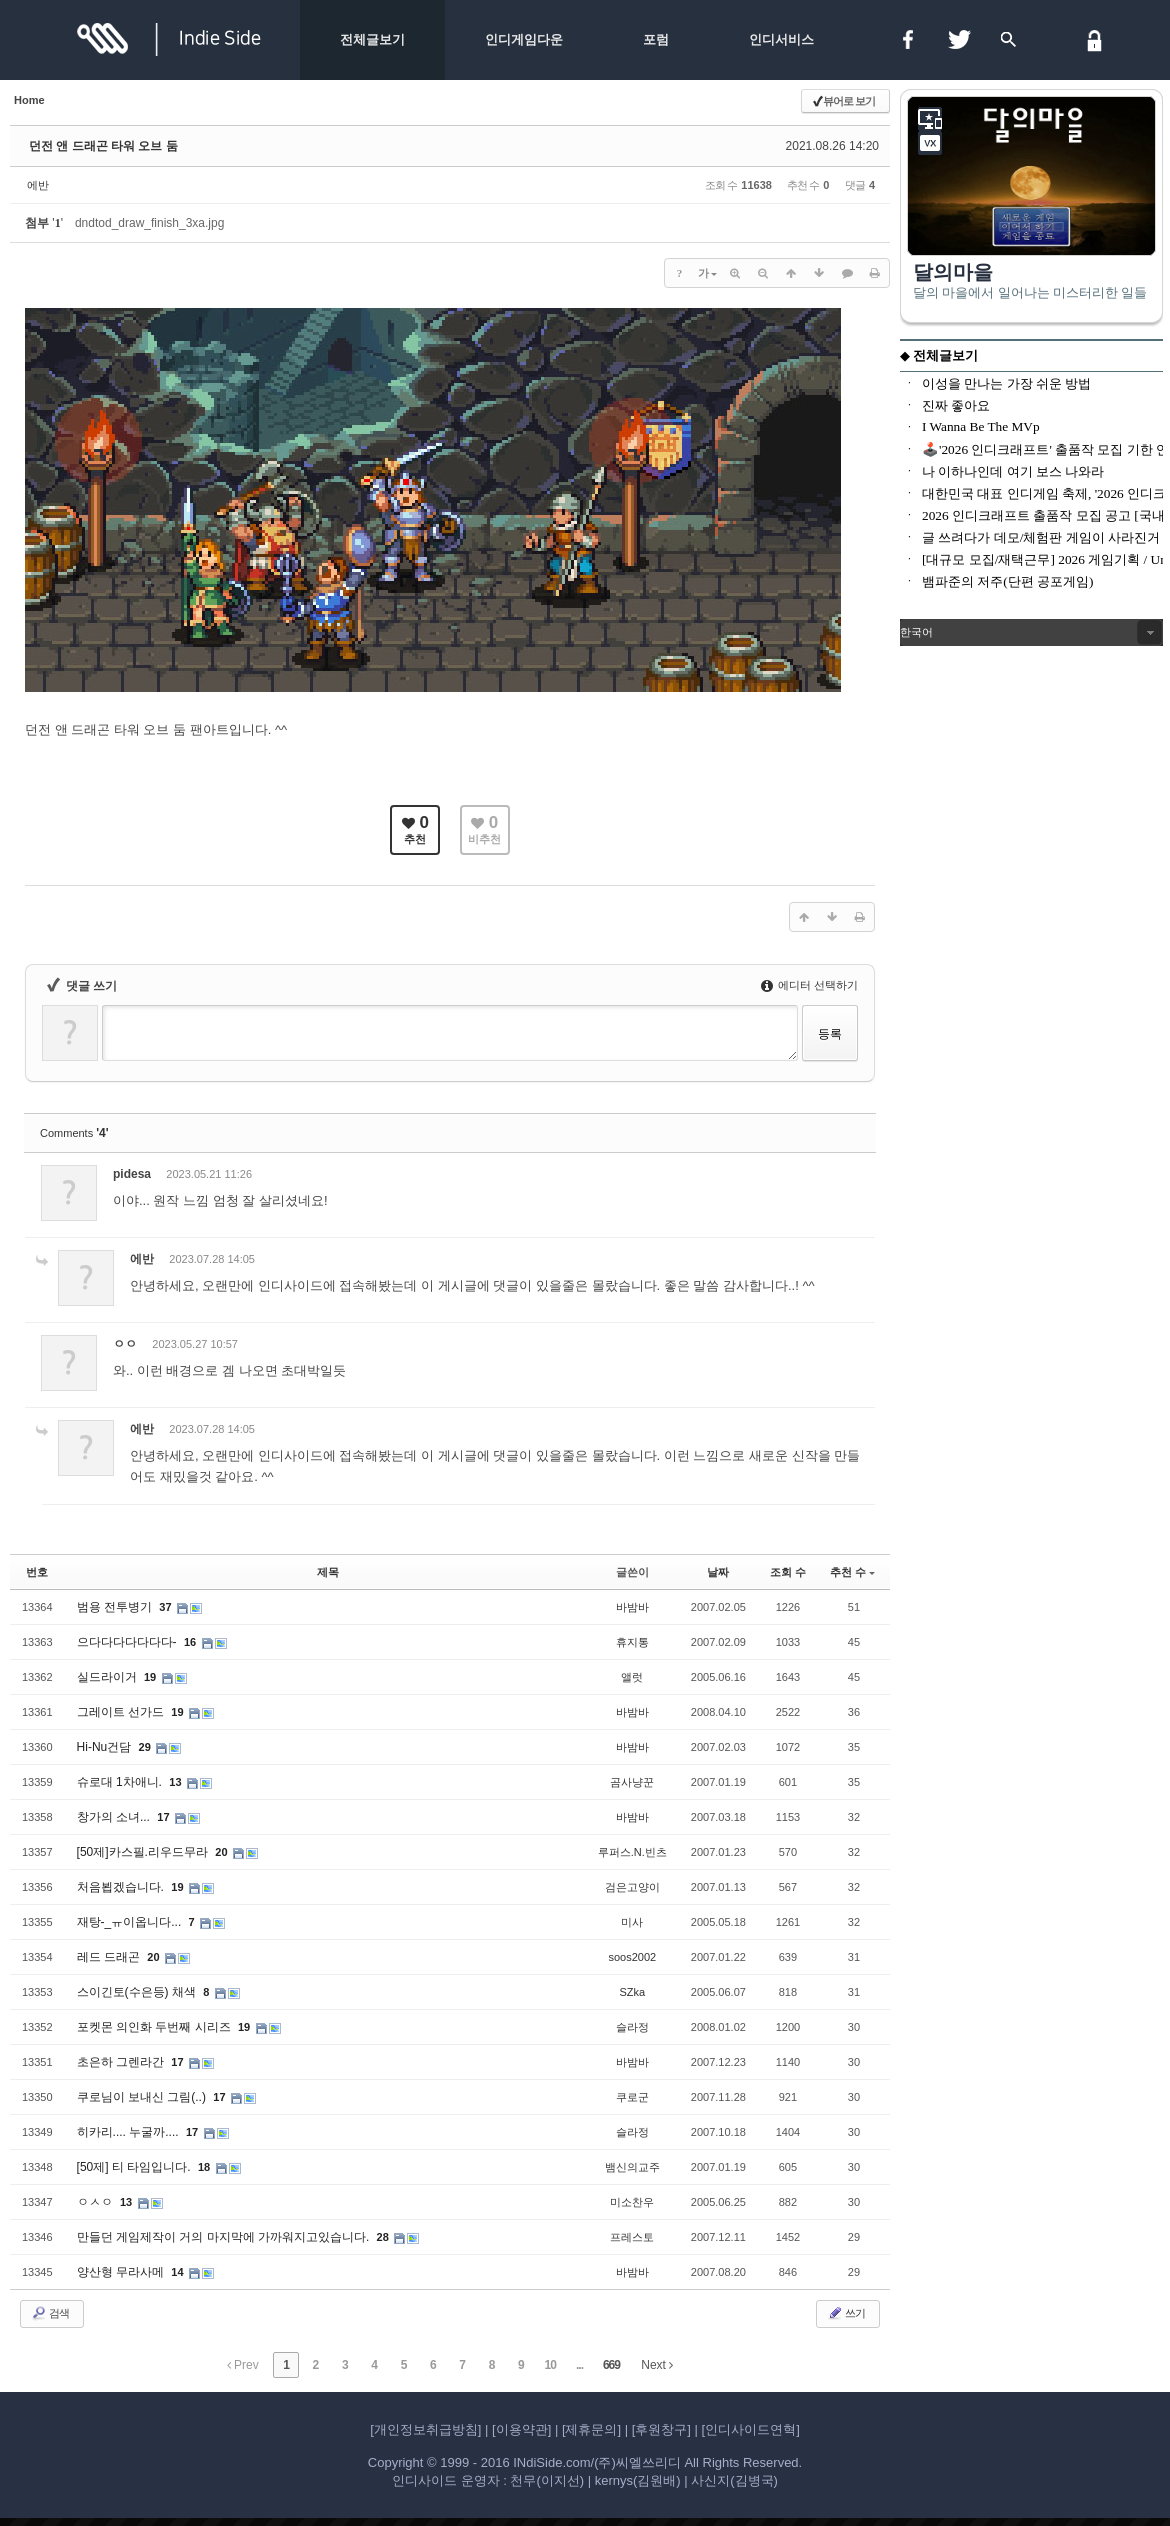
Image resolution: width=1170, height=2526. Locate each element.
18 (204, 2167)
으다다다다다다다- (128, 1642)
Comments (74, 1133)
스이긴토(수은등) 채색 (138, 1992)
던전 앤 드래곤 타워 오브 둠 (103, 146)
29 (145, 1747)
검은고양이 (632, 1887)
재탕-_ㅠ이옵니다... (131, 1922)
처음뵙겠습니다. (122, 1887)
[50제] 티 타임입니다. (135, 2167)
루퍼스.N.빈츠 (632, 1852)
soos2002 (632, 1957)
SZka (632, 1992)
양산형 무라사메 (122, 2272)
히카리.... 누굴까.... (129, 2132)
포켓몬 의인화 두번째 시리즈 (155, 2027)
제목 (328, 1572)
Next (657, 2365)
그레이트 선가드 (122, 1712)
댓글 (845, 1177)
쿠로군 (632, 2097)
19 (150, 1677)
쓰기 (846, 2313)
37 (165, 1607)
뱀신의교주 (632, 2167)
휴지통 (632, 1642)
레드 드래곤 (110, 1957)
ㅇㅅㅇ (96, 2202)
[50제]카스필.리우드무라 (144, 1852)
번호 (37, 1572)
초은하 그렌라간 (122, 2062)
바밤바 (632, 1607)
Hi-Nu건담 (106, 1747)
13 (175, 1782)
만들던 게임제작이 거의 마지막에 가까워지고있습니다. (225, 2237)
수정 (753, 1177)
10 (550, 2365)
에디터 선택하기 (809, 985)
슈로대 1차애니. (121, 1782)
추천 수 (852, 1572)
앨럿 (632, 1677)
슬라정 (632, 2027)
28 (383, 2237)
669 (611, 2365)
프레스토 (632, 2237)
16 (190, 1642)
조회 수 (788, 1572)
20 (221, 1852)
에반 (38, 185)
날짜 (718, 1572)
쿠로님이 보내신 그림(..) (143, 2097)
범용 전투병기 (116, 1607)
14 (177, 2272)
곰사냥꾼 (632, 1782)
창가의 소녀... (115, 1817)
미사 (632, 1922)
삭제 (799, 1177)
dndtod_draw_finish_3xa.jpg (149, 223)
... (579, 2365)
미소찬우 (632, 2202)
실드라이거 (108, 1677)
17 (163, 1817)
